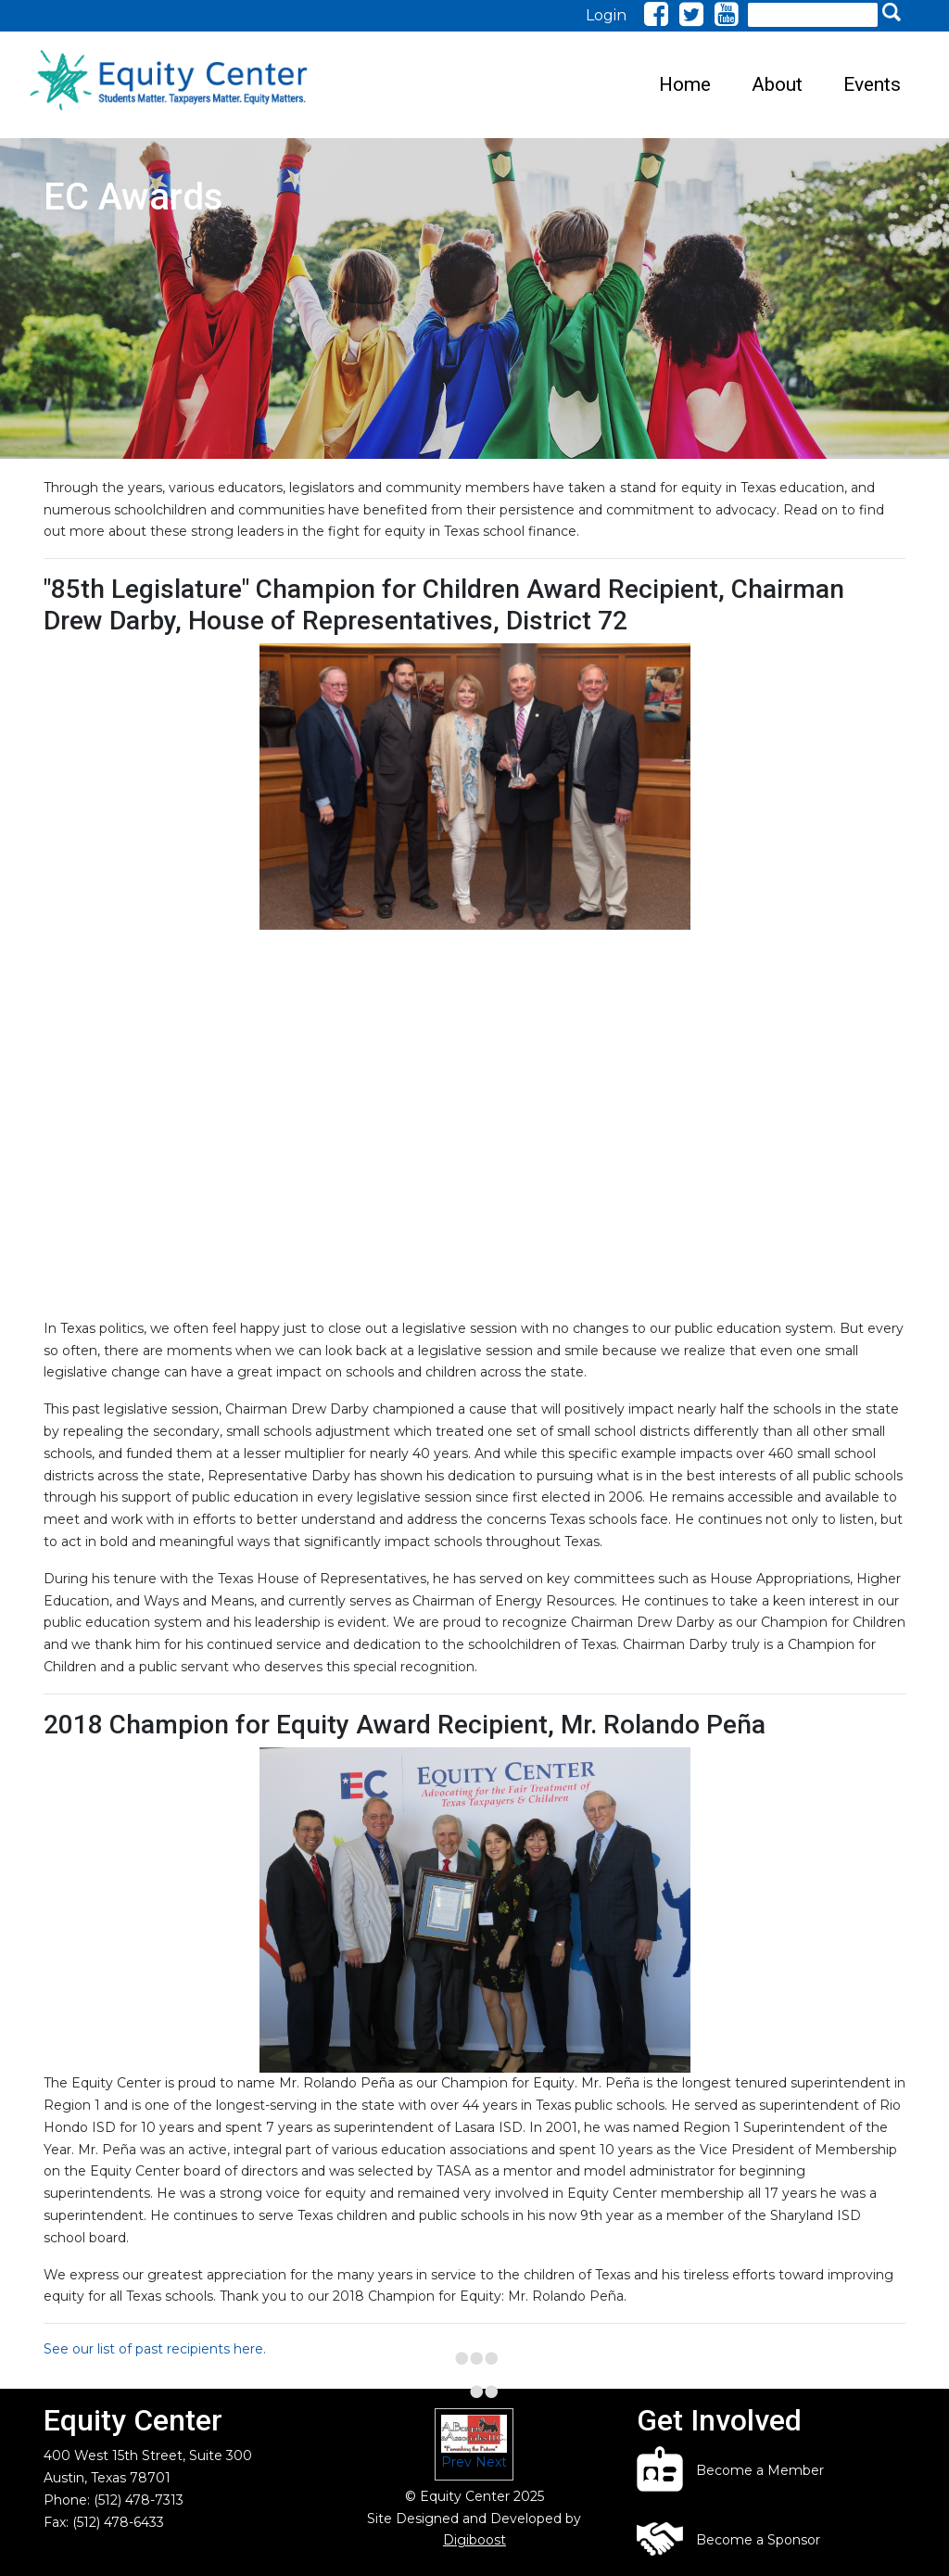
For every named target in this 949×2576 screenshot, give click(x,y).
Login (606, 15)
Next (491, 2462)
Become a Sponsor (758, 2540)
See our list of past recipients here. (155, 2349)
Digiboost (474, 2540)
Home (685, 84)
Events (872, 84)
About (777, 84)
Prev (456, 2462)
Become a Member (760, 2470)
